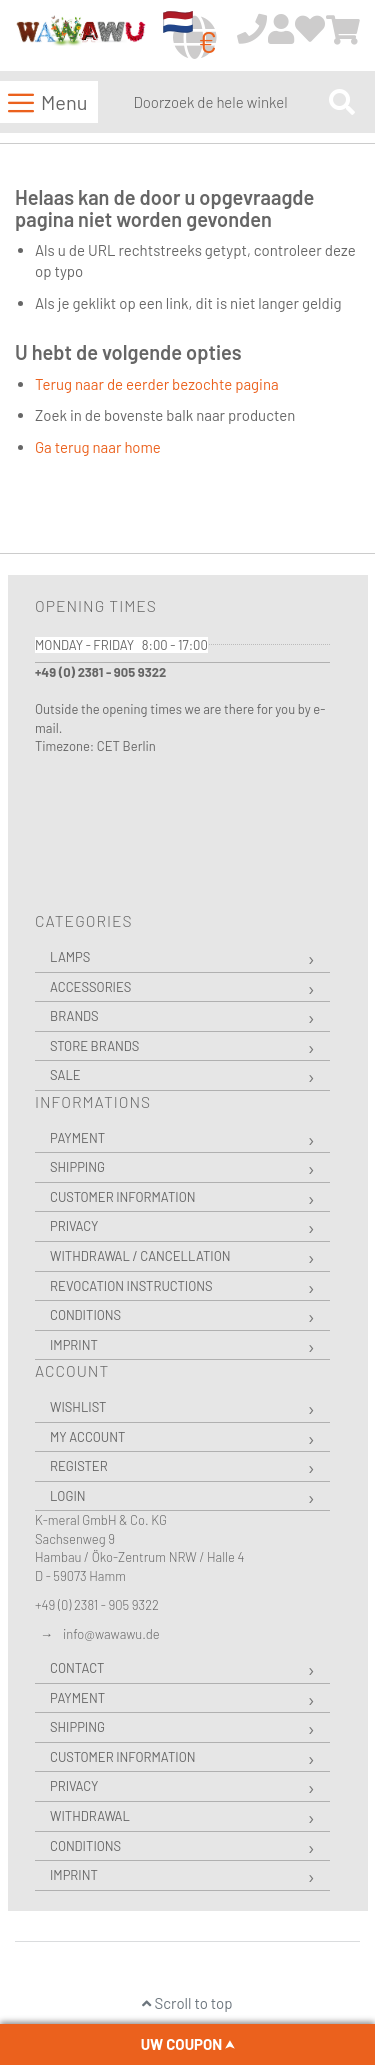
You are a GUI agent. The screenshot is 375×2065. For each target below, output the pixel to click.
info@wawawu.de (111, 1634)
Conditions (85, 1315)
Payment (77, 1138)
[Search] (342, 101)
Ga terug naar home (98, 447)
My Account (87, 1437)
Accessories (90, 987)
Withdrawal (90, 1816)
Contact (77, 1668)
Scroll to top (187, 2003)
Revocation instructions (131, 1286)
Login (68, 1496)
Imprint (74, 1345)
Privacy (74, 1226)
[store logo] (80, 36)
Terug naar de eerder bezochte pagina (157, 384)
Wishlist (78, 1407)
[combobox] (226, 102)
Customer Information (123, 1197)
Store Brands (94, 1046)
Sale (65, 1075)
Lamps (70, 957)
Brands (74, 1016)
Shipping (77, 1167)
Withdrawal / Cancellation (140, 1256)
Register (79, 1466)
